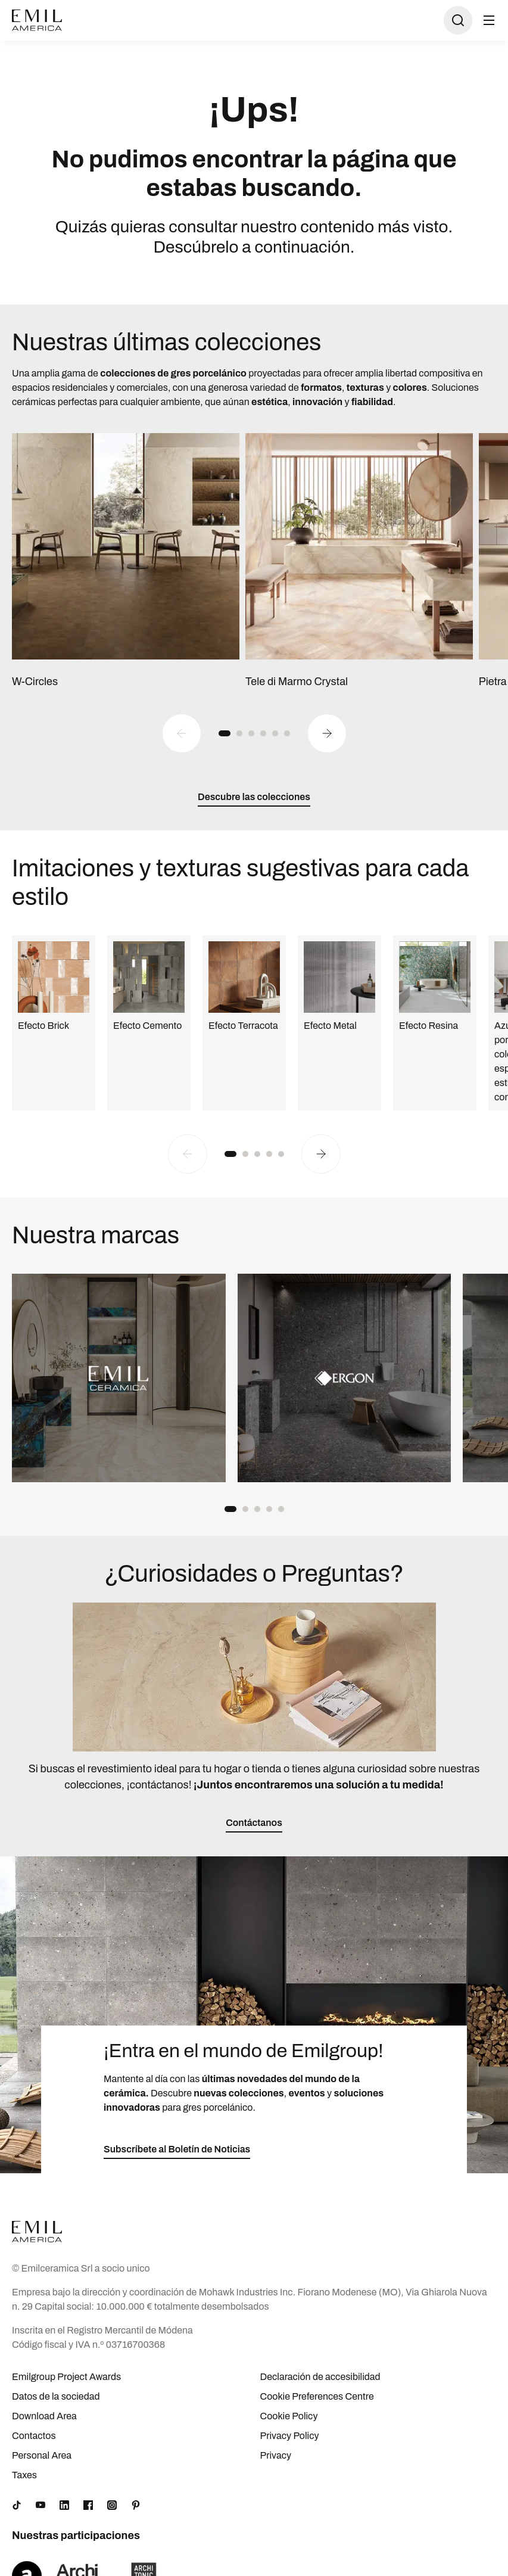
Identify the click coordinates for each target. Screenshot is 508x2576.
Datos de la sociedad (56, 2396)
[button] (224, 733)
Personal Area (41, 2455)
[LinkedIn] (64, 2505)
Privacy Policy (289, 2436)
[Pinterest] (136, 2505)
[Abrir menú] (489, 20)
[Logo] (37, 20)
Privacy (276, 2455)
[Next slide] (327, 733)
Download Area (44, 2416)
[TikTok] (16, 2505)
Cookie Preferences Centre (317, 2396)
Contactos (34, 2436)
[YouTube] (40, 2505)
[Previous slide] (181, 733)
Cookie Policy (289, 2416)
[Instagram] (112, 2505)
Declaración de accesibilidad (320, 2377)
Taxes (24, 2475)
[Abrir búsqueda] (458, 20)
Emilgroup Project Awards (66, 2377)
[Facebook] (88, 2505)
